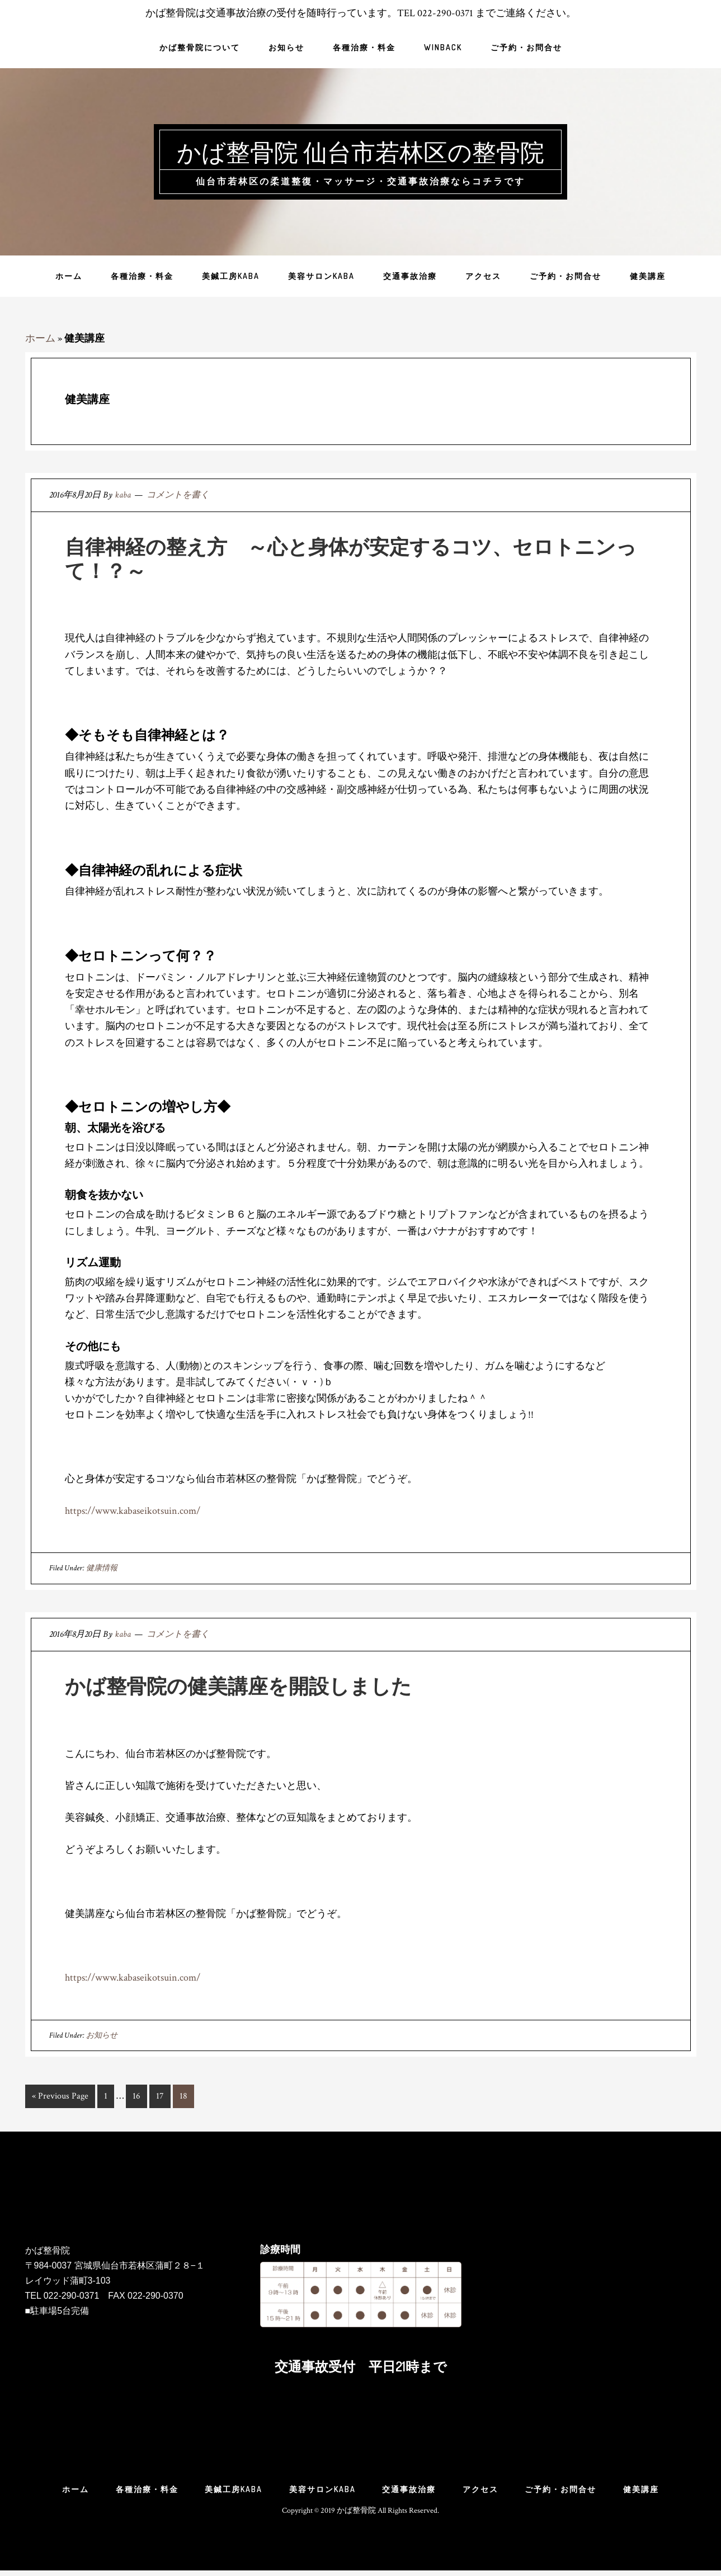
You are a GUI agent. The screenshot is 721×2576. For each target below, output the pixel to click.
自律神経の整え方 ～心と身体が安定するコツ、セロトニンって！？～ (351, 558)
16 (136, 2098)
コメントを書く (178, 495)
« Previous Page (60, 2098)
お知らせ (101, 2035)
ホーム (40, 338)
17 (159, 2098)
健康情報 (101, 1568)
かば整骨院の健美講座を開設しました (238, 1685)
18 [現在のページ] (183, 2098)
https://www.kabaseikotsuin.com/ (132, 1510)
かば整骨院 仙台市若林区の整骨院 (360, 150)
